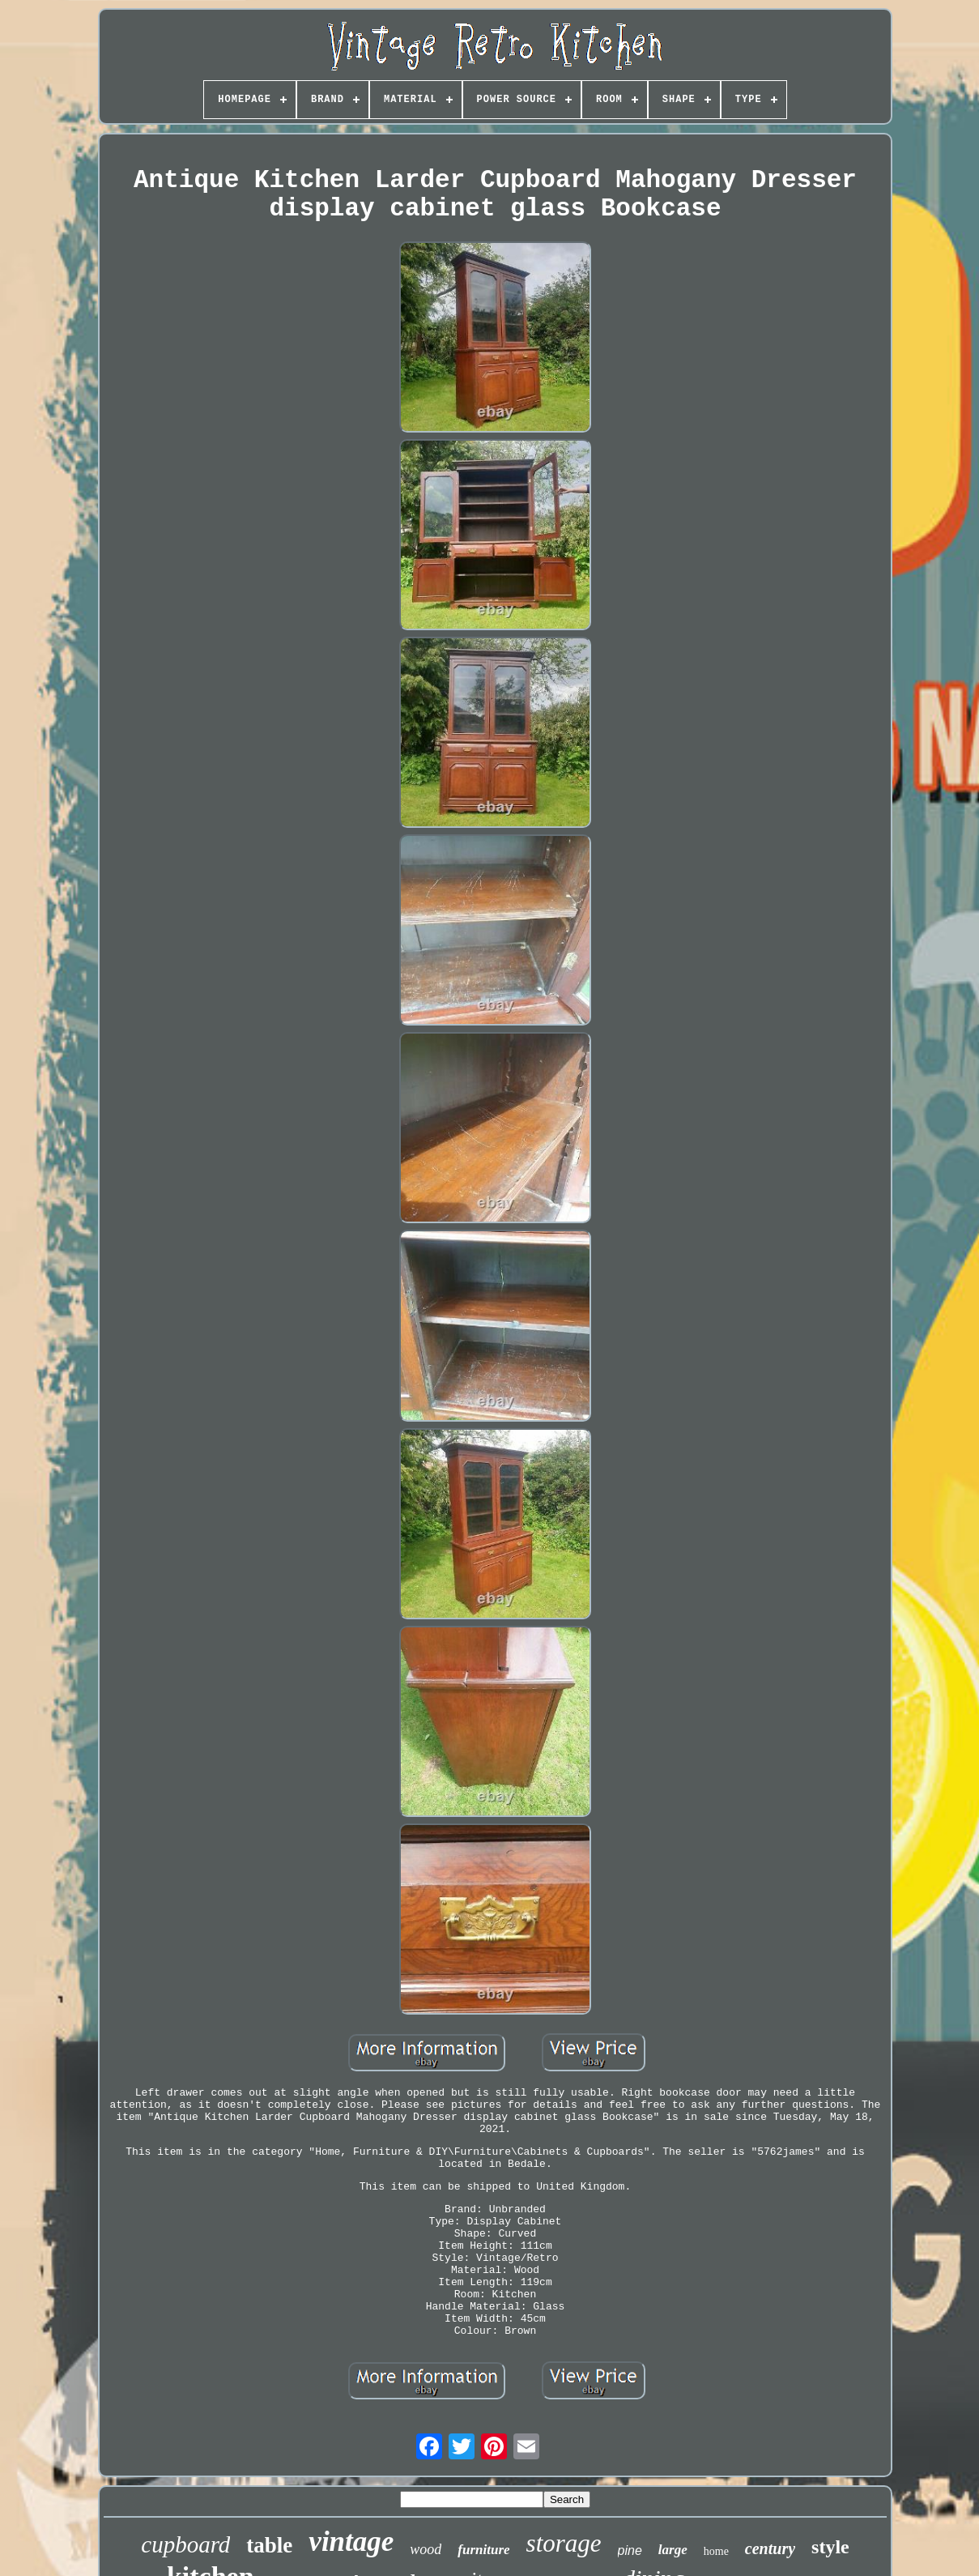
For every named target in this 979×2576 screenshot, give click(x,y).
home (716, 2551)
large (672, 2549)
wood (425, 2549)
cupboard (185, 2544)
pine (630, 2550)
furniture (483, 2549)
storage (564, 2543)
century (770, 2548)
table (269, 2545)
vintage (351, 2541)
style (830, 2546)
